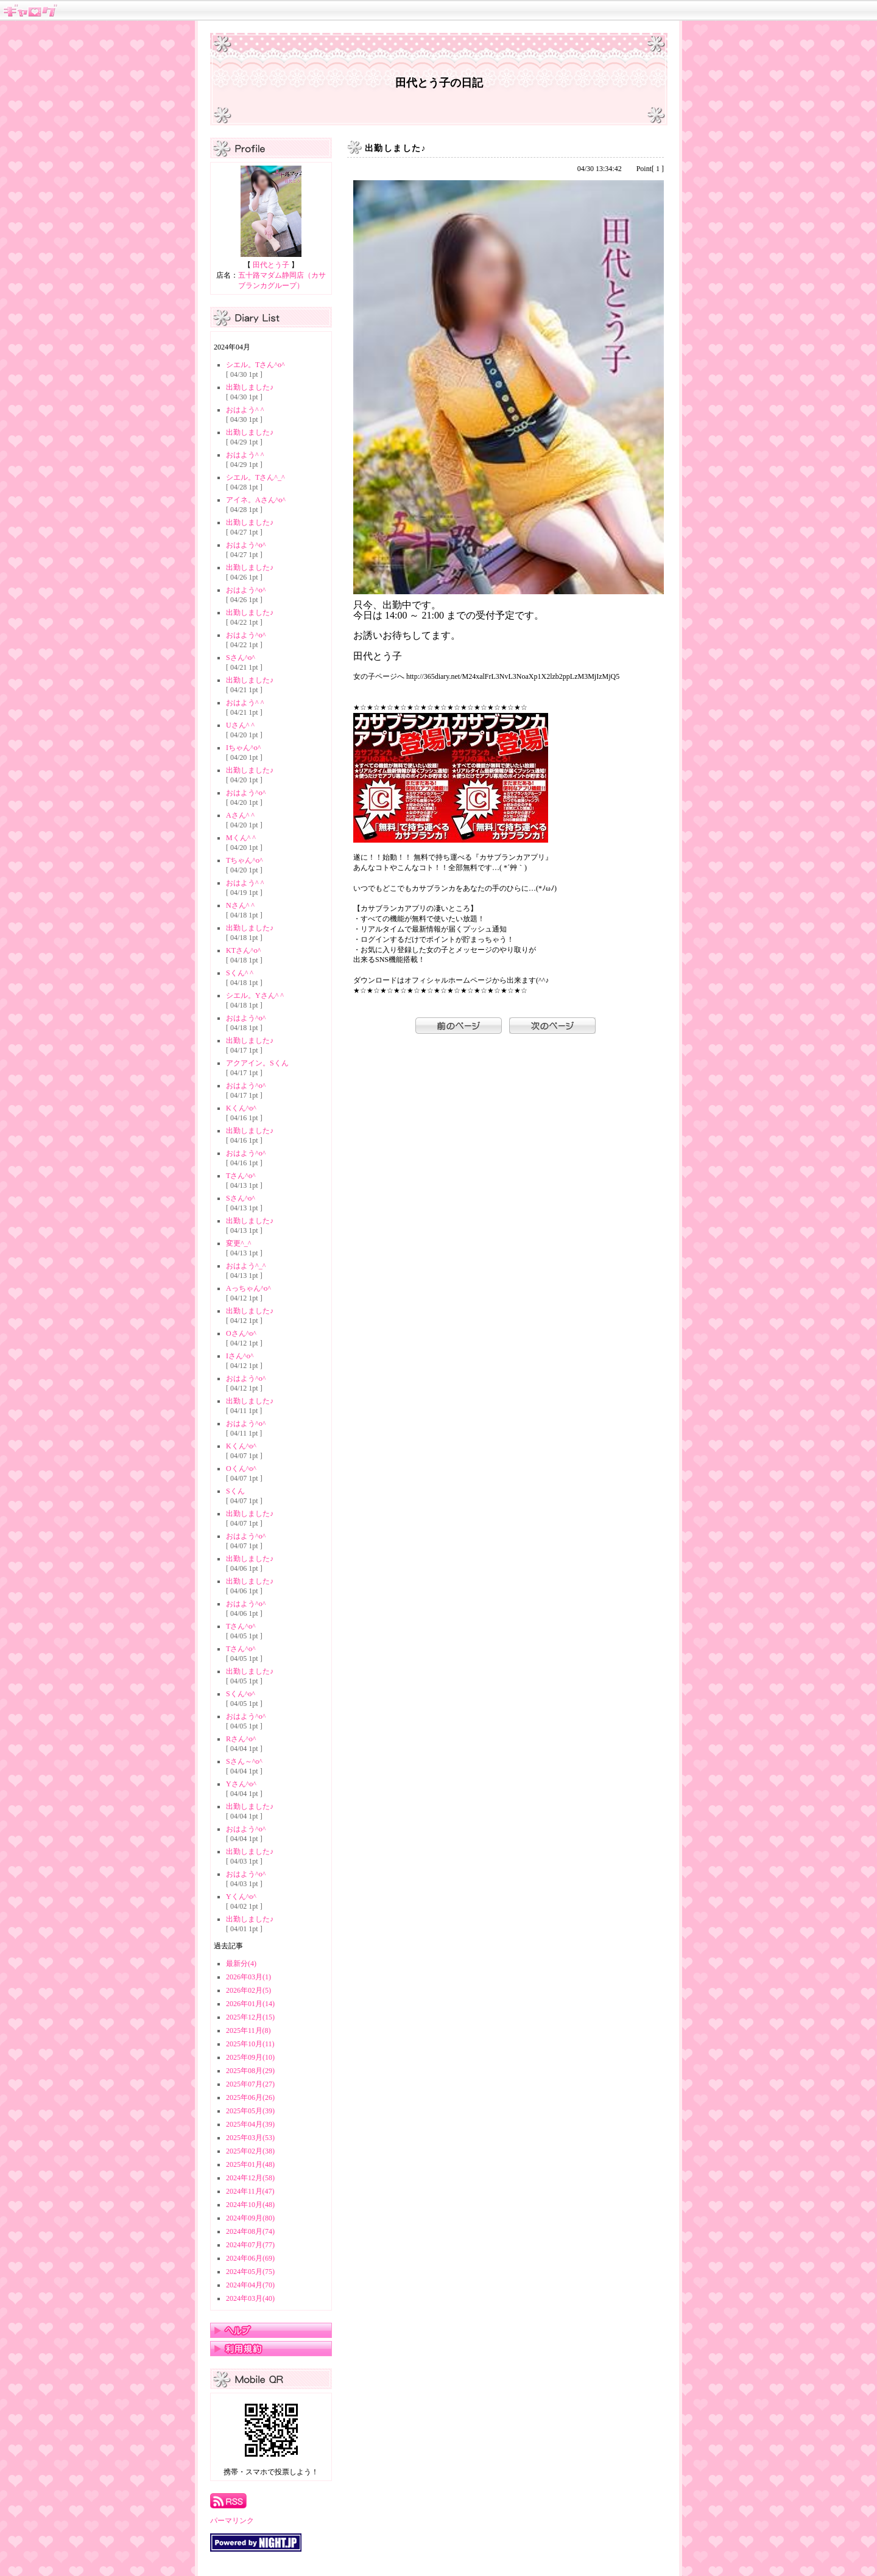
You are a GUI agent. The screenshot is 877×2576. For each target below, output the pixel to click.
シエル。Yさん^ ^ (255, 995)
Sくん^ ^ (239, 973)
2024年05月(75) (250, 2271)
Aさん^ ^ (240, 815)
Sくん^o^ (240, 1694)
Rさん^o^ (241, 1739)
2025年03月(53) (250, 2137)
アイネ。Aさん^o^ (256, 500)
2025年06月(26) (250, 2097)
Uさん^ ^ (240, 725)
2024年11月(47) (250, 2191)
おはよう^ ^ (245, 409)
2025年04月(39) (250, 2124)
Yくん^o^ (241, 1896)
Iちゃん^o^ (243, 747)
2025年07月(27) (250, 2084)
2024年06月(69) (250, 2258)
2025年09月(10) (250, 2057)
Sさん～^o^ (244, 1761)
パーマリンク (232, 2520)
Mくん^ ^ (241, 838)
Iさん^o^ (239, 1356)
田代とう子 (271, 265)
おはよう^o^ (246, 545)
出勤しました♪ (249, 387)
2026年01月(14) (250, 2003)
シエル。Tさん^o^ (255, 364)
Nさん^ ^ (240, 905)
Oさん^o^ (241, 1333)
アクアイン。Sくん (257, 1063)
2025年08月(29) (250, 2070)
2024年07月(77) (250, 2245)
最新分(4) (241, 1963)
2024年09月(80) (250, 2218)
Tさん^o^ (241, 1175)
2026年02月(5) (248, 1990)
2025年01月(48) (250, 2164)
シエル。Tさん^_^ (255, 477)
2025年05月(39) (250, 2111)
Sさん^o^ (240, 657)
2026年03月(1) (248, 1977)
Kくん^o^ (241, 1108)
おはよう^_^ (246, 1266)
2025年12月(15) (250, 2017)
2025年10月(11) (250, 2044)
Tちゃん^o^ (244, 860)
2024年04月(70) (250, 2285)
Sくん (235, 1491)
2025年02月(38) (250, 2151)
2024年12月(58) (250, 2178)
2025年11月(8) (248, 2030)
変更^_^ (238, 1243)
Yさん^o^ (241, 1784)
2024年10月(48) (250, 2204)
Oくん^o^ (241, 1468)
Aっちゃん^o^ (248, 1288)
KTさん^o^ (243, 950)
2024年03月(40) (250, 2298)
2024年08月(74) (250, 2231)
